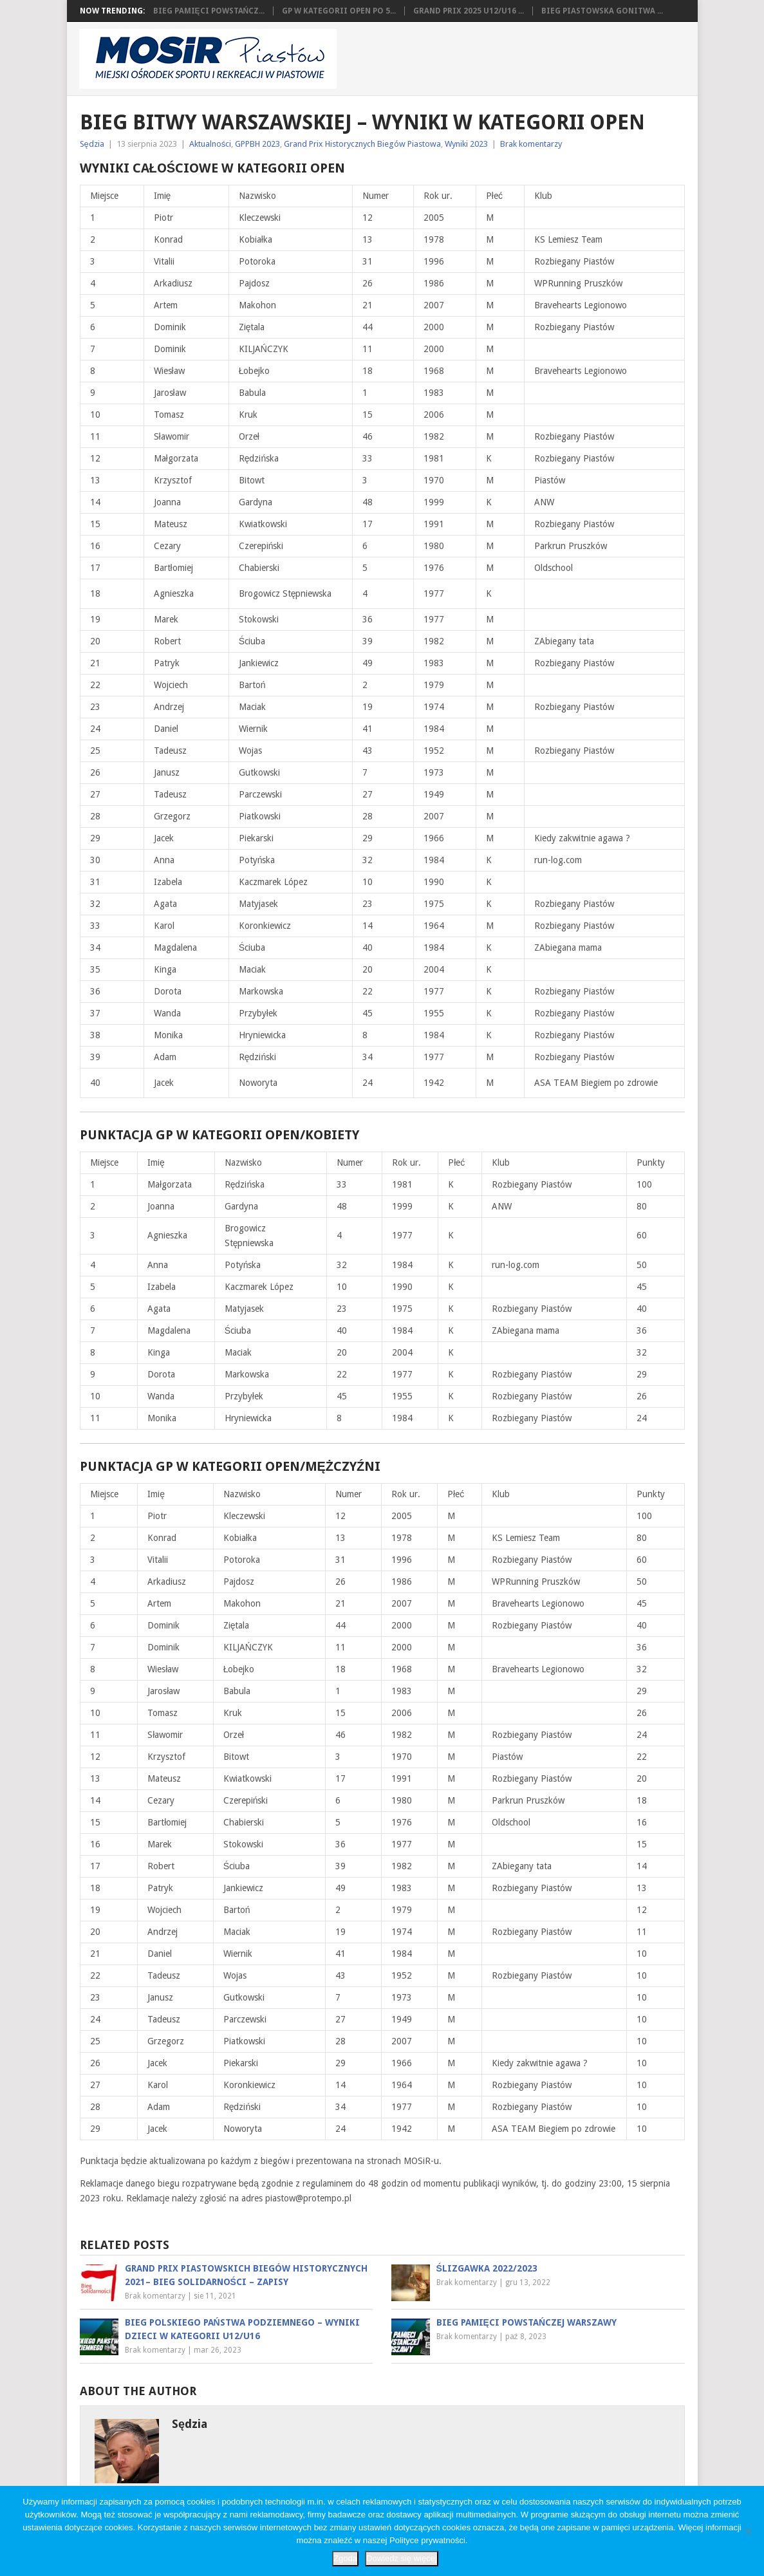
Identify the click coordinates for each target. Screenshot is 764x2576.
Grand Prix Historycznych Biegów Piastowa (362, 144)
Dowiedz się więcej (401, 2558)
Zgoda (345, 2558)
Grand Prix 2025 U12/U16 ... (468, 10)
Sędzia (92, 144)
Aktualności (210, 144)
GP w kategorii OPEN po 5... (339, 10)
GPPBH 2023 (257, 144)
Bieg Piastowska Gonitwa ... (602, 10)
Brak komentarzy (531, 144)
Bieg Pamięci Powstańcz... (209, 10)
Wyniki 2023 (466, 144)
